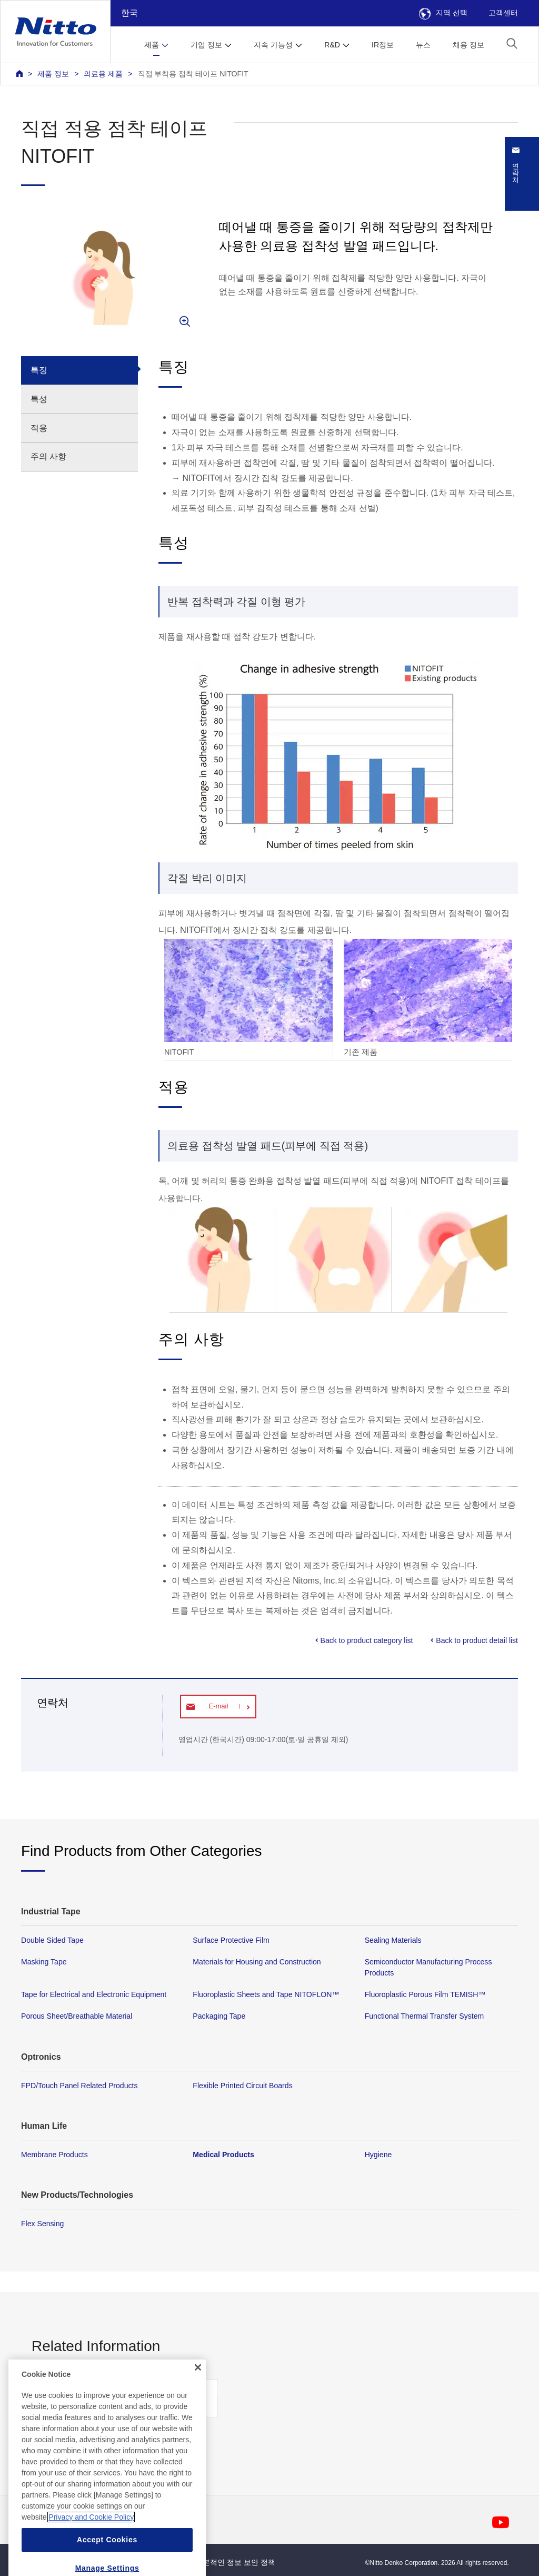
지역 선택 (443, 12)
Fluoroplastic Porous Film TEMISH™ (425, 1995)
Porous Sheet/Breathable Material (76, 2016)
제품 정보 (53, 74)
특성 (39, 399)
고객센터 (503, 12)
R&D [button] (332, 45)
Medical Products (223, 2154)
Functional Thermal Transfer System (424, 2016)
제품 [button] (151, 45)
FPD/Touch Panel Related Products (79, 2085)
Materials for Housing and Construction (257, 1962)
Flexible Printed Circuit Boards (242, 2085)
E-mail (218, 1706)
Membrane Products (54, 2154)
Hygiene (378, 2154)
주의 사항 (48, 456)
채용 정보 (468, 45)
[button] (511, 43)
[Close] (197, 2407)
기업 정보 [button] (206, 45)
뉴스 (423, 45)
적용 (39, 428)
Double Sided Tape (52, 1940)
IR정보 (383, 45)
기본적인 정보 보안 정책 (235, 2562)
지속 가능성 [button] (273, 45)
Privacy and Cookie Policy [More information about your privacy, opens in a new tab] (91, 2556)
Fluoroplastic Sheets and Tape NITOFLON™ (266, 1995)
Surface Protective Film (231, 1940)
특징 (39, 370)
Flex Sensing (42, 2223)
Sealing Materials (393, 1940)
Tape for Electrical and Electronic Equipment (93, 1995)
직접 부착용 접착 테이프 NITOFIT (193, 74)
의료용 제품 (103, 74)
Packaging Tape (219, 2016)
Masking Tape (44, 1962)
